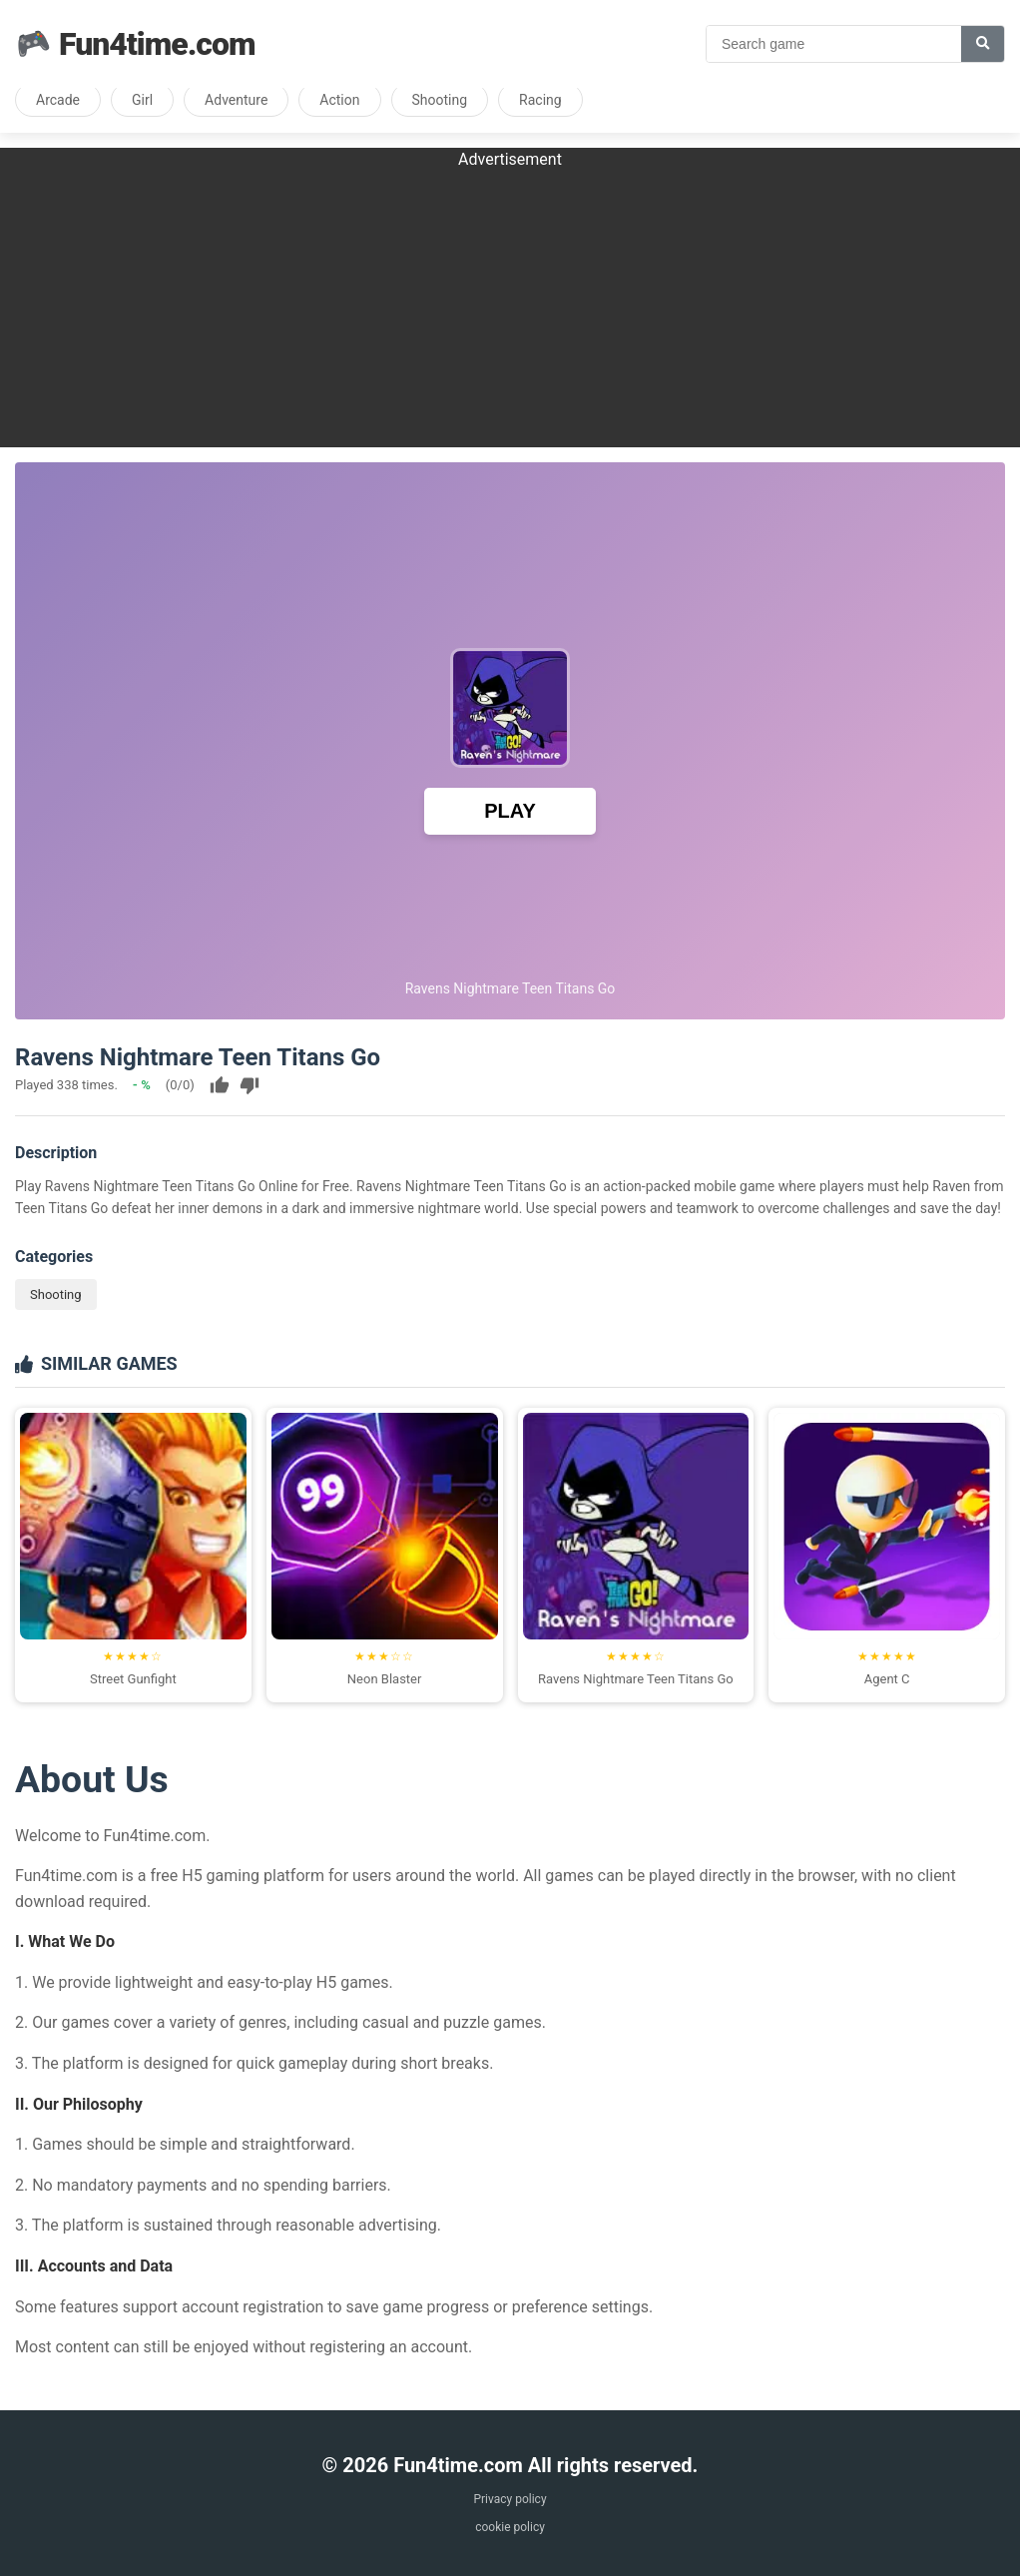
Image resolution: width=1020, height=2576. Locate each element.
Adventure (236, 100)
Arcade (58, 100)
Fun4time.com (135, 44)
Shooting (440, 100)
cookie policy (510, 2527)
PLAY (510, 811)
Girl (142, 100)
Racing (540, 100)
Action (339, 100)
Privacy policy (509, 2499)
